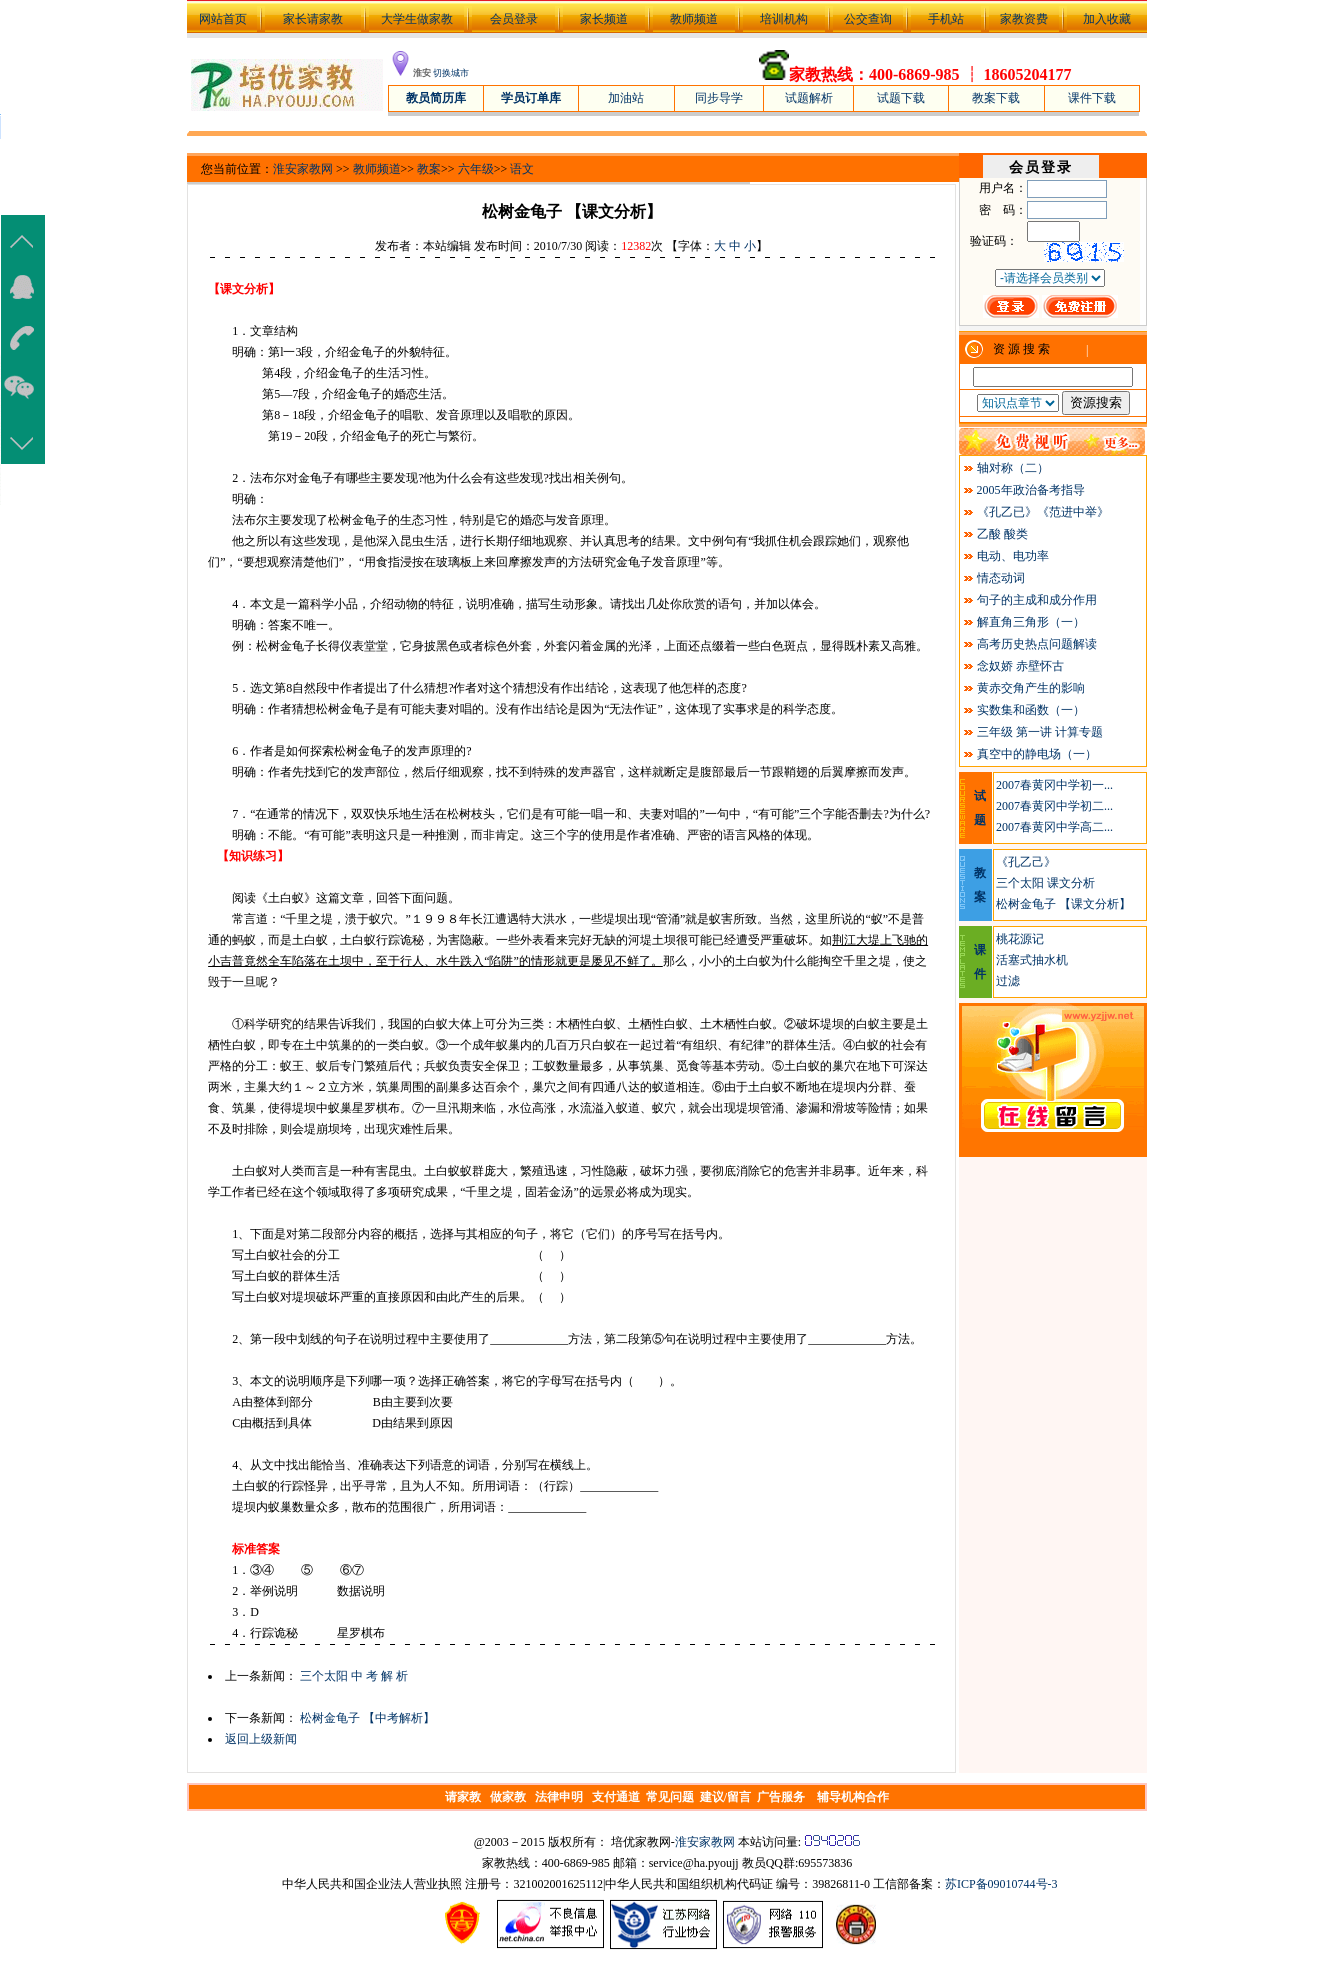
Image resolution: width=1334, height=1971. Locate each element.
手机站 (946, 19)
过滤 (1008, 981)
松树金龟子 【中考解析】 (367, 1718)
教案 (429, 169)
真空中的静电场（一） (1037, 754)
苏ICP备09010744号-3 (1001, 1884)
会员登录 (514, 19)
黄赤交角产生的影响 (1031, 688)
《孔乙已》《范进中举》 (1043, 512)
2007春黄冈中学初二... (1054, 806)
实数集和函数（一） (1031, 710)
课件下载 (1092, 98)
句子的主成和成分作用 (1037, 600)
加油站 (626, 98)
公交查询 (868, 19)
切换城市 (451, 73)
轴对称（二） (1013, 468)
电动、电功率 (1013, 556)
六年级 (476, 169)
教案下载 (996, 98)
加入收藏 (1107, 19)
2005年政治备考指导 (1031, 490)
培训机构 (784, 19)
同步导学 (719, 98)
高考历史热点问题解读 (1037, 644)
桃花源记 (1020, 939)
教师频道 (694, 19)
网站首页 (221, 19)
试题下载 (901, 98)
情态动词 (1001, 578)
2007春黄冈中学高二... (1054, 827)
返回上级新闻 (261, 1739)
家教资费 (1024, 19)
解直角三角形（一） (1031, 622)
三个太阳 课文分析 (1045, 883)
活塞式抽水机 (1032, 960)
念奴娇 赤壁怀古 (1020, 666)
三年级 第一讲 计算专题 (1040, 732)
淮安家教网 (303, 169)
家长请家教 (313, 19)
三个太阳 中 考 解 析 (354, 1676)
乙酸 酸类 (1002, 534)
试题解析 (809, 98)
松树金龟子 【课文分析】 (1063, 904)
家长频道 (604, 19)
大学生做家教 (417, 19)
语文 (522, 169)
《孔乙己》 (1026, 862)
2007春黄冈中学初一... (1054, 785)
